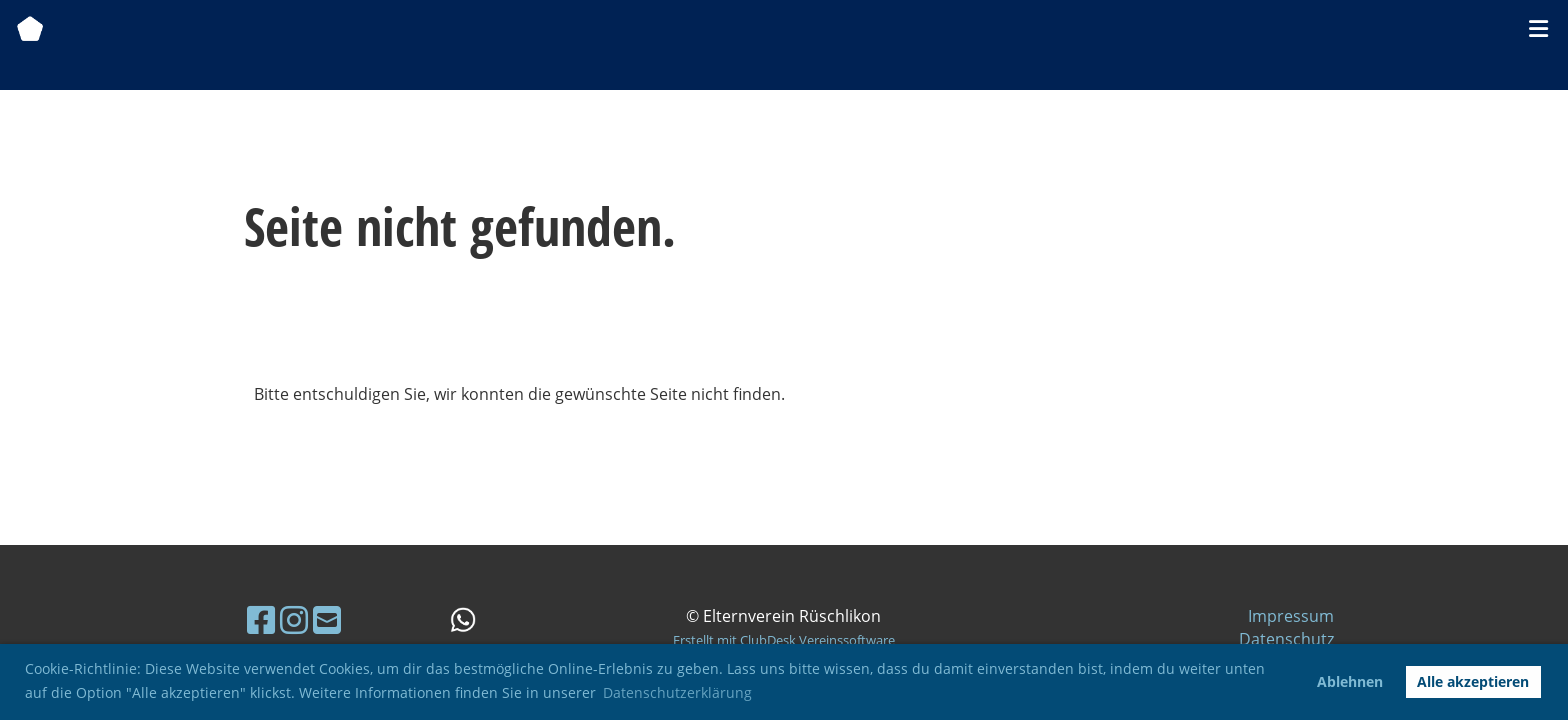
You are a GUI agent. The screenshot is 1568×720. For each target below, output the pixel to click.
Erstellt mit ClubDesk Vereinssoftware (784, 640)
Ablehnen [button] (1350, 681)
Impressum (1291, 616)
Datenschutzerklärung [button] (677, 692)
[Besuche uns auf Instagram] (294, 619)
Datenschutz (1286, 639)
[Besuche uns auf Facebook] (261, 619)
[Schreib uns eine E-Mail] (327, 619)
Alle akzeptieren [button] (1473, 681)
